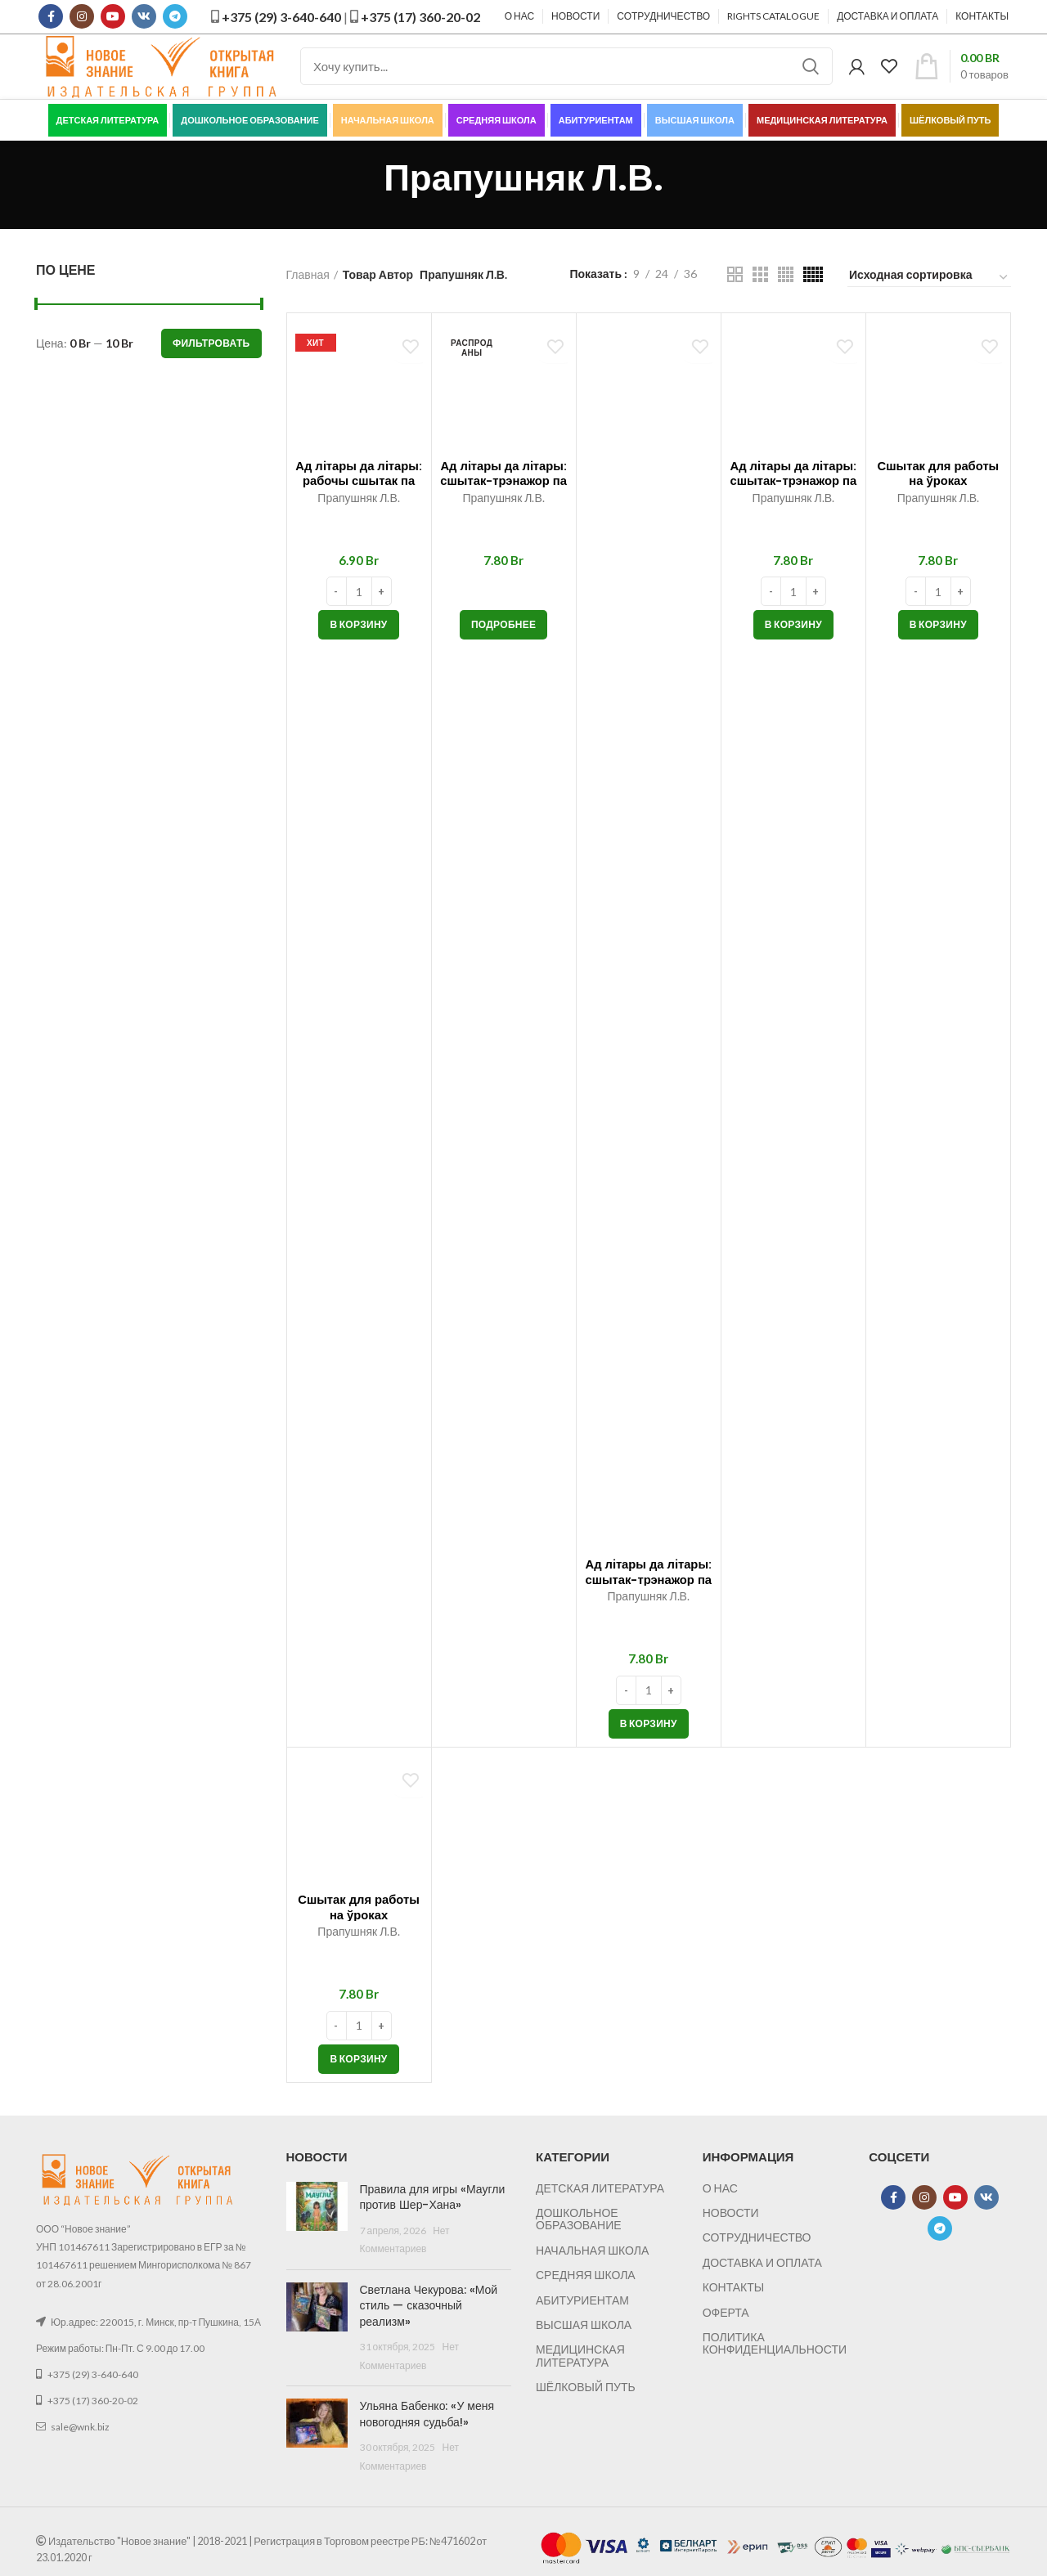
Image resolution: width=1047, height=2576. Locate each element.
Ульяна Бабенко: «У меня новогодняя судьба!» (427, 2436)
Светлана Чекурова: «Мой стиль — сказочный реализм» (429, 2327)
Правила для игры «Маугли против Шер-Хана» (433, 2218)
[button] (358, 647)
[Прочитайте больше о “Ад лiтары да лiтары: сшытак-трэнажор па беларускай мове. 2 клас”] (504, 647)
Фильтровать (211, 364)
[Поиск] (566, 77)
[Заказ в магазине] (929, 299)
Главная (308, 296)
